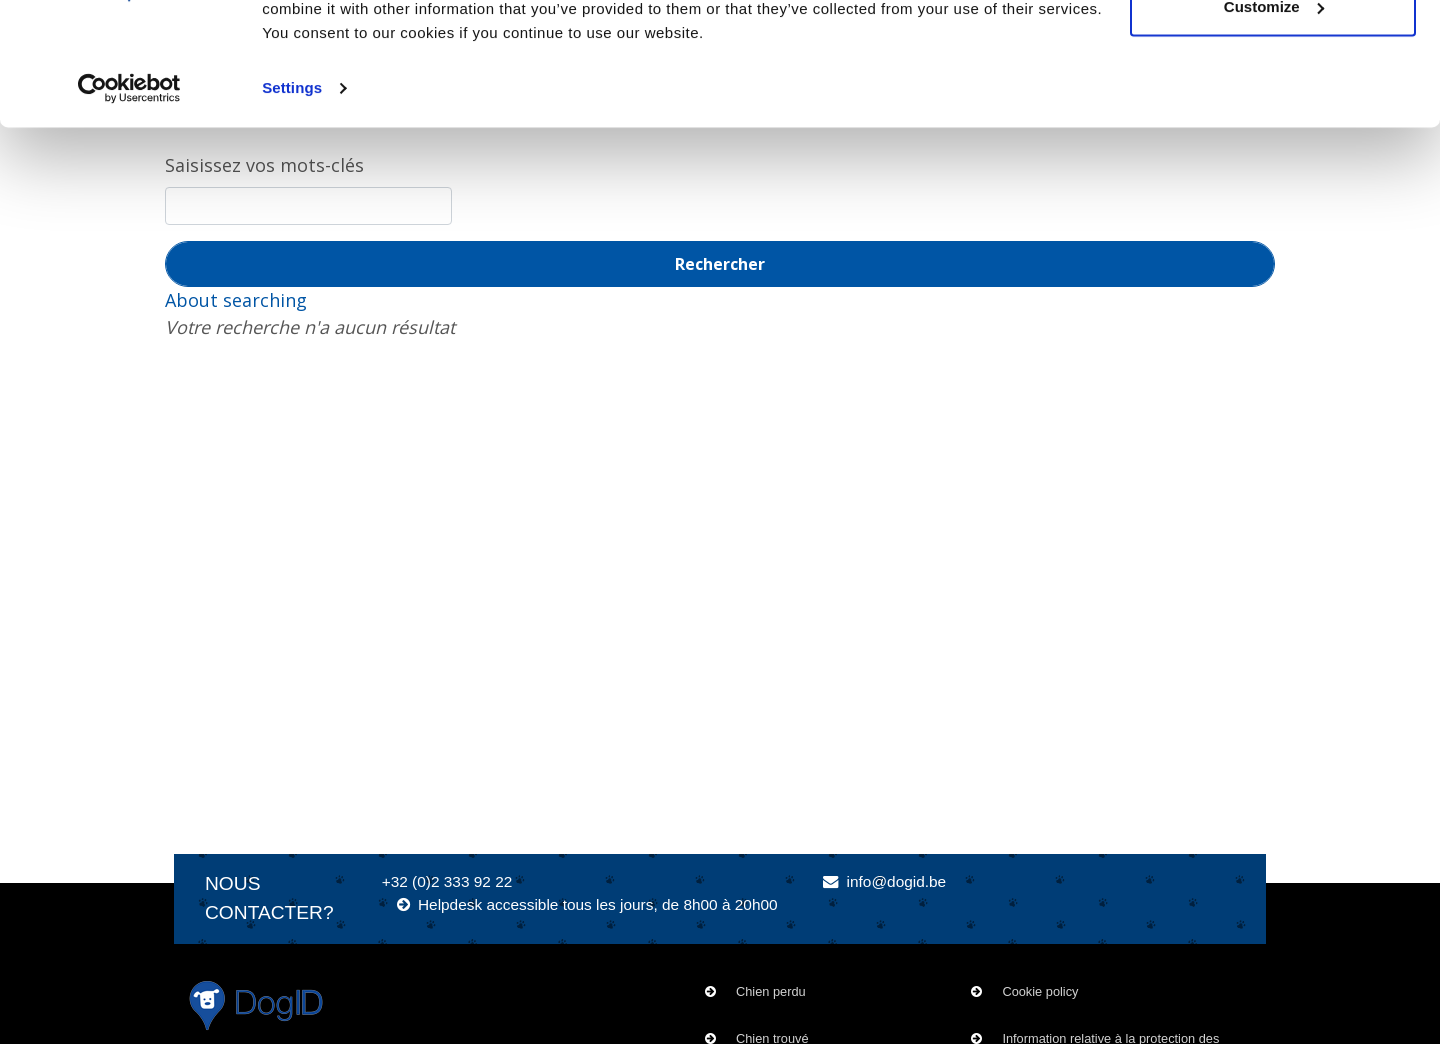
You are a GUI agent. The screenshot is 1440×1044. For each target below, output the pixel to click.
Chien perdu (771, 991)
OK (1273, 52)
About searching (236, 300)
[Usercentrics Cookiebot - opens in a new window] (129, 200)
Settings (292, 199)
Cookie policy (1040, 991)
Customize (1274, 118)
